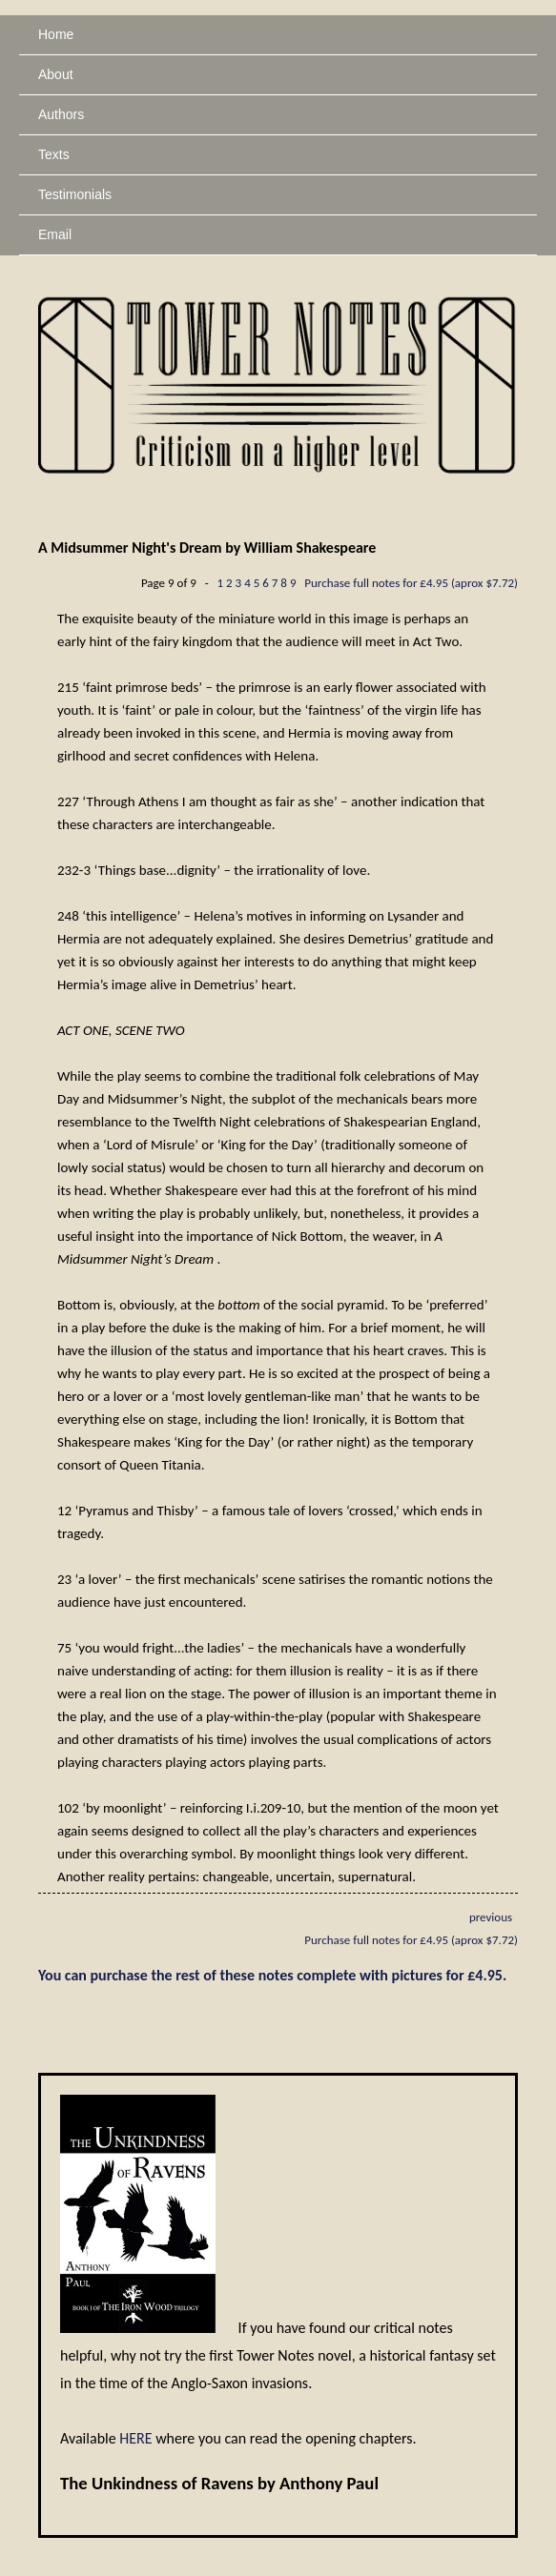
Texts (54, 154)
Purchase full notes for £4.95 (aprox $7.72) (411, 583)
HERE (135, 2438)
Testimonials (75, 194)
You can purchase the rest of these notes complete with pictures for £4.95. (272, 1975)
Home (55, 34)
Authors (61, 114)
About (55, 74)
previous (490, 1917)
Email (55, 234)
